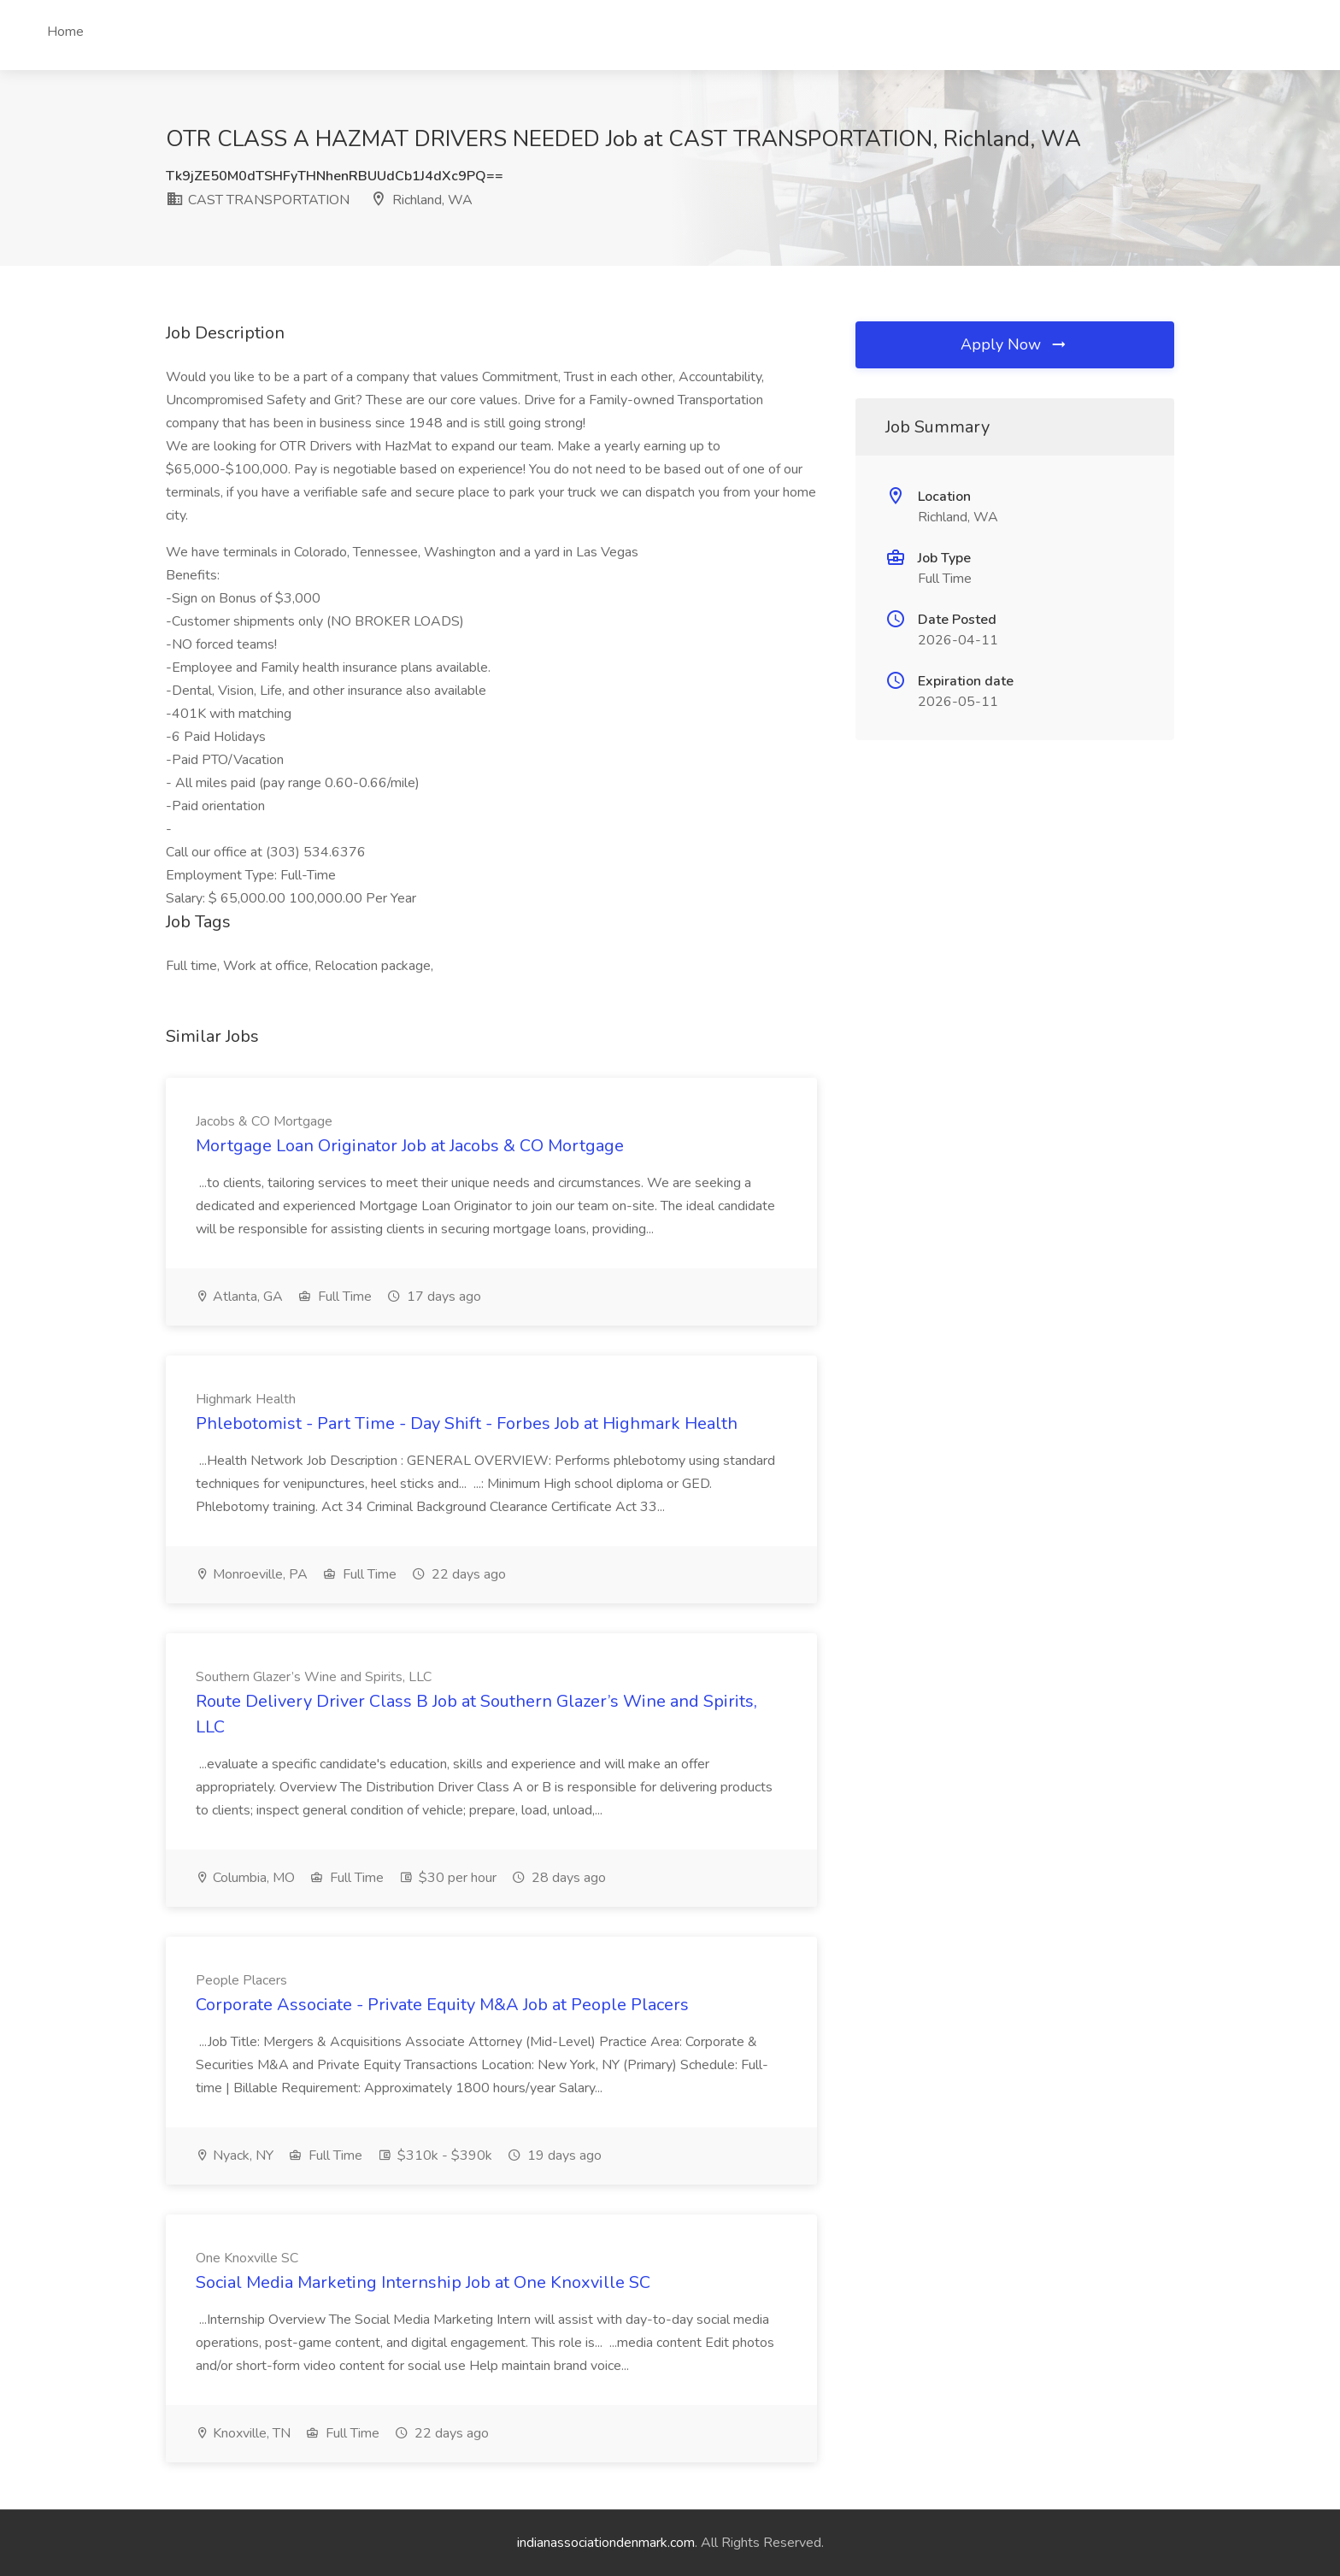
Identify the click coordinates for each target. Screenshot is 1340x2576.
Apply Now (1014, 344)
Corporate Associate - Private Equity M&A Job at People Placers (442, 2004)
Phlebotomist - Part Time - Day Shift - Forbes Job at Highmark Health (467, 1423)
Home (65, 31)
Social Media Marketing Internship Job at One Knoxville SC (423, 2282)
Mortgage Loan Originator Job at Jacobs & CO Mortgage (410, 1145)
